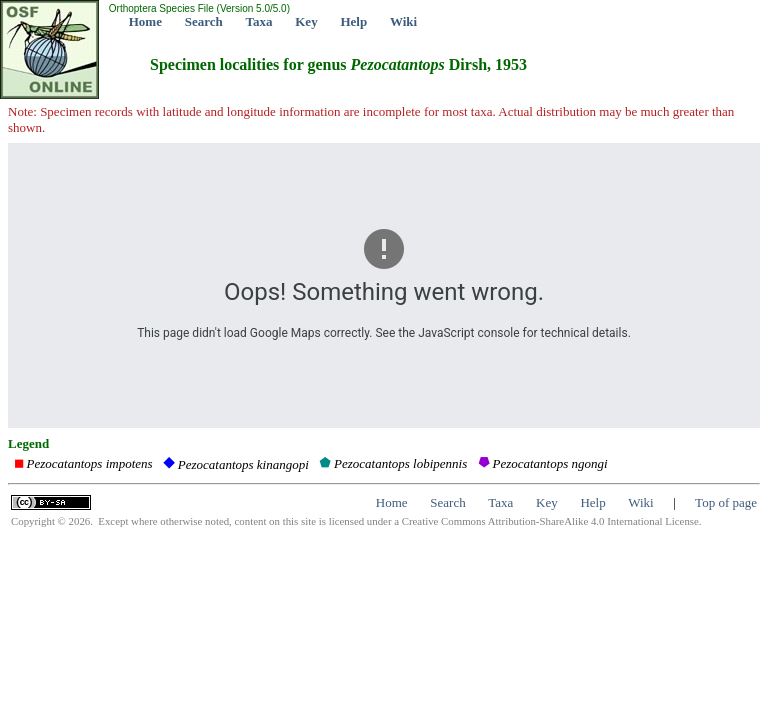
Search (204, 21)
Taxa (259, 21)
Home (145, 21)
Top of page (726, 502)
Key (306, 21)
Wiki (403, 21)
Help (353, 21)
